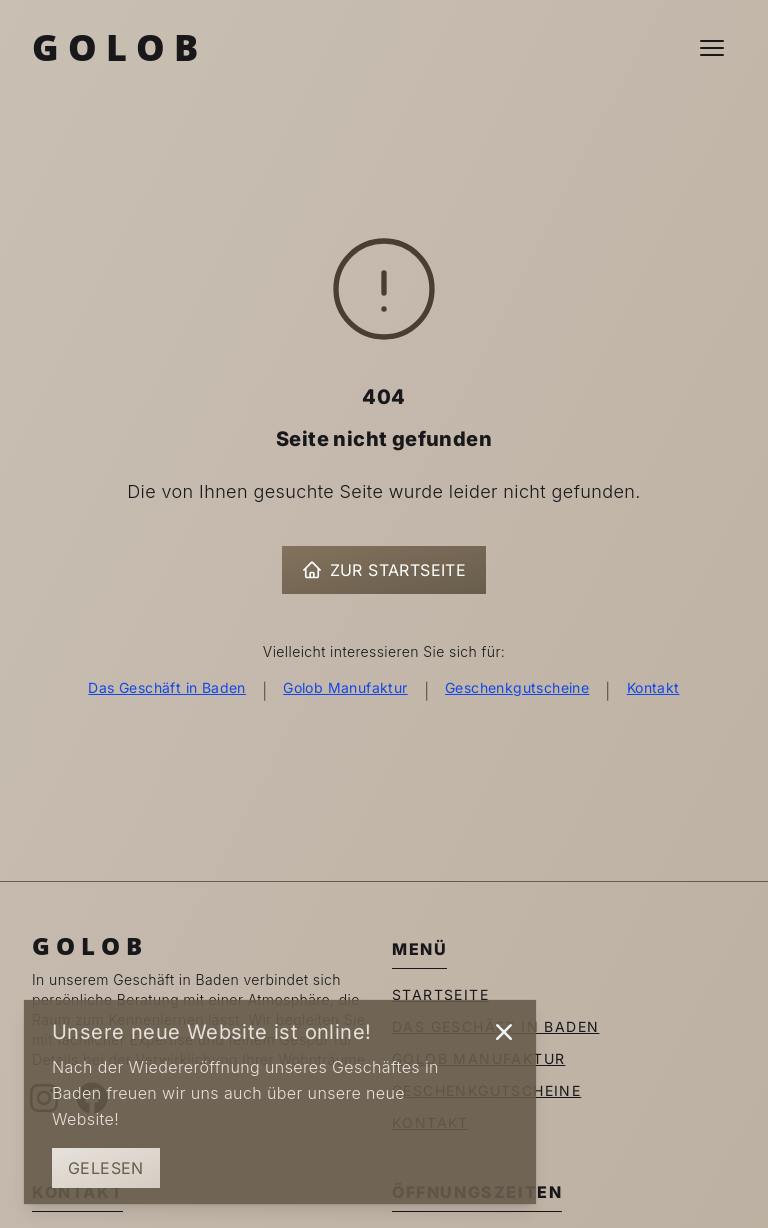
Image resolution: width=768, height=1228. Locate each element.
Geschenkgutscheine (517, 687)
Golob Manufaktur (345, 687)
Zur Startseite (384, 570)
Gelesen (106, 1168)
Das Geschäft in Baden (166, 687)
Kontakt (653, 687)
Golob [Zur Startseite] (119, 47)
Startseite (440, 994)
